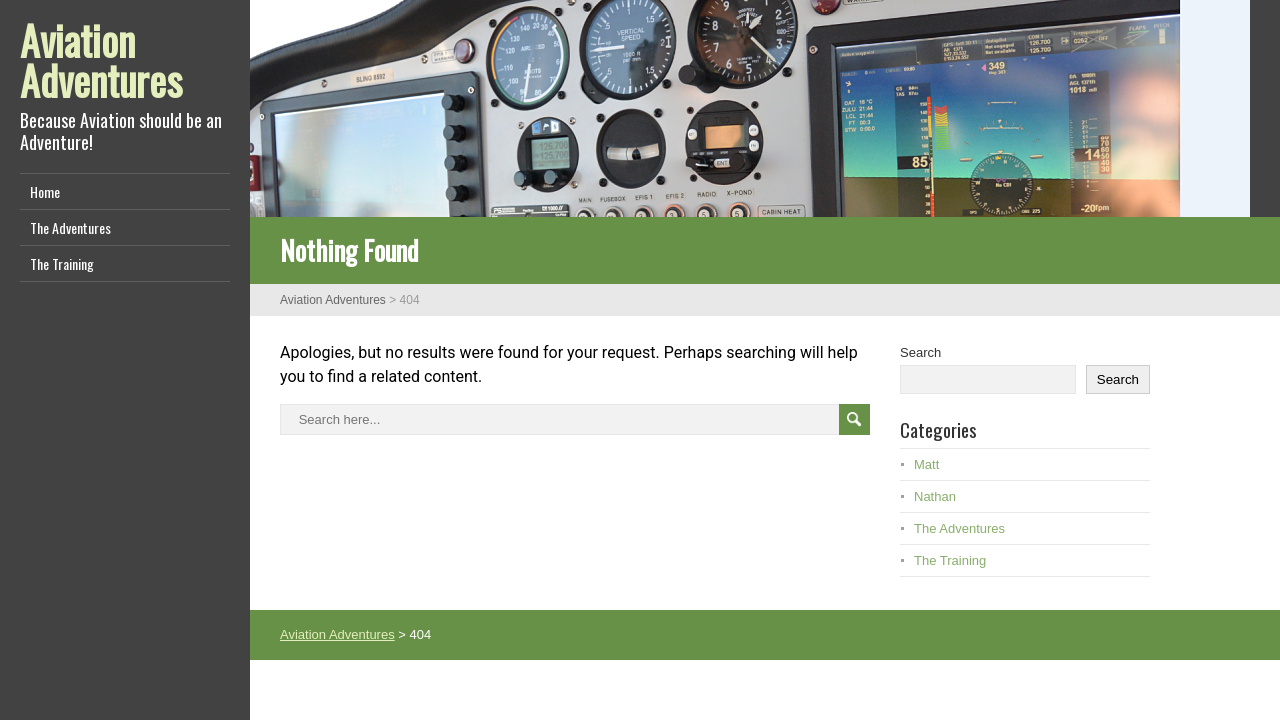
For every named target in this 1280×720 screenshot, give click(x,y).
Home (45, 191)
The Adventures (70, 227)
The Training (62, 263)
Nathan (935, 496)
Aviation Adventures (101, 60)
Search (920, 352)
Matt (926, 464)
